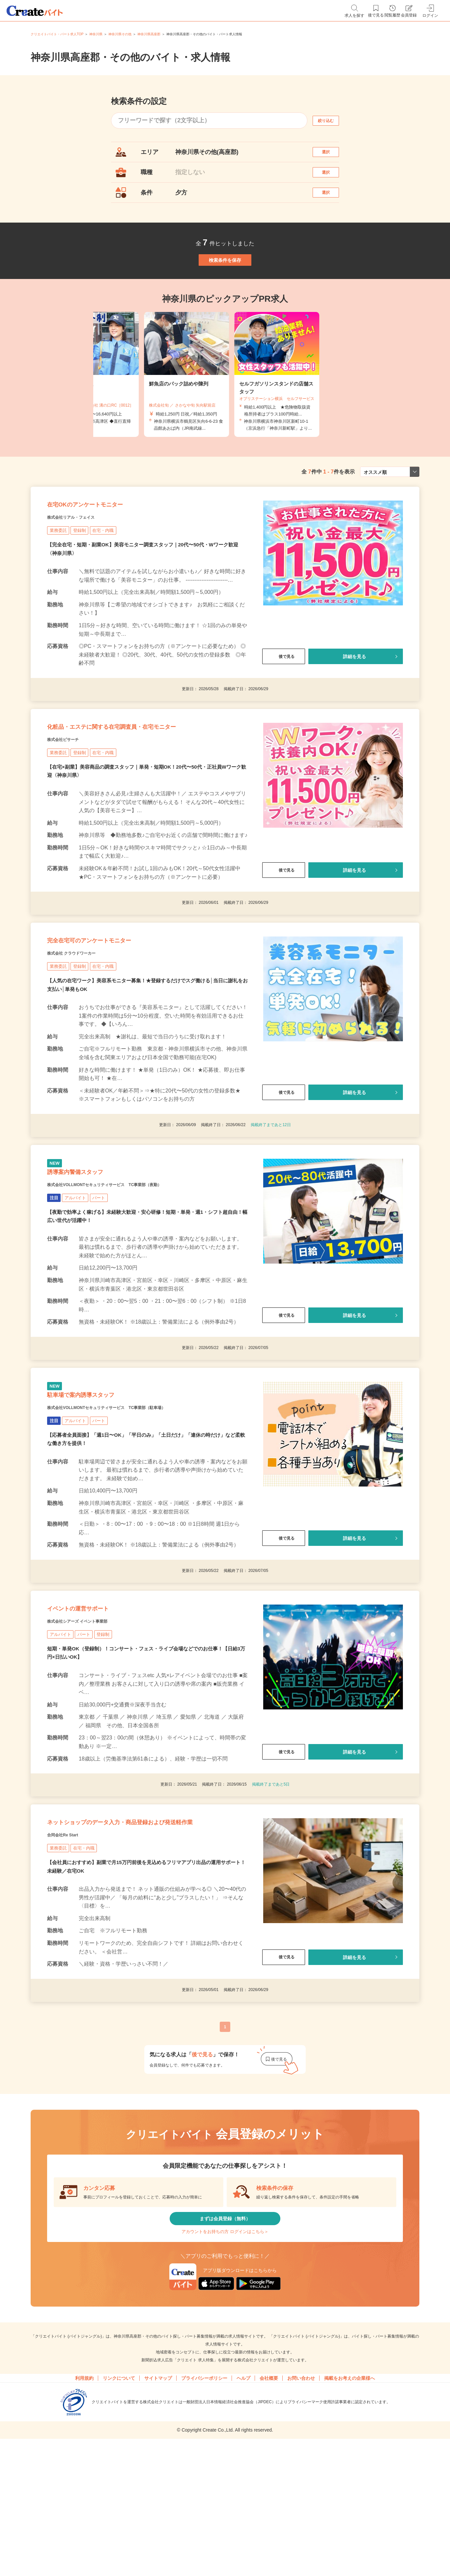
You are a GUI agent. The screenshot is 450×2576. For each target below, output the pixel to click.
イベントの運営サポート (95, 1713)
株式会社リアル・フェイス (82, 561)
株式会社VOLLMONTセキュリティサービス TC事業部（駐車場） (136, 1502)
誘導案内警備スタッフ (90, 1250)
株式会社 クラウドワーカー (83, 1022)
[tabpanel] (225, 406)
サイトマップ (158, 2529)
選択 (331, 155)
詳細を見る (354, 700)
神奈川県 (95, 34)
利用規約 (84, 2529)
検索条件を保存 (225, 285)
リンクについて (119, 2529)
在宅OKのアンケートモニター (106, 544)
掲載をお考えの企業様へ (349, 2529)
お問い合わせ (301, 2529)
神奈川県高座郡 (148, 34)
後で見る (283, 700)
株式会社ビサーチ (71, 796)
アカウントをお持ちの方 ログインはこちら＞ (225, 2377)
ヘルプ (243, 2529)
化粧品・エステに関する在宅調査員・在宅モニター (147, 779)
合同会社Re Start (70, 1968)
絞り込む (331, 120)
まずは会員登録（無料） (225, 2358)
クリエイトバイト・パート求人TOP (57, 34)
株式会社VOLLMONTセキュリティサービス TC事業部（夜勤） (133, 1267)
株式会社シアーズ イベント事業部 (92, 1729)
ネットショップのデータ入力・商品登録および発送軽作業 (143, 1945)
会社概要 (269, 2529)
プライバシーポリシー (204, 2529)
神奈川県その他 (119, 34)
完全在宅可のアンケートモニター (112, 1006)
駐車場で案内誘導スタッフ (99, 1486)
